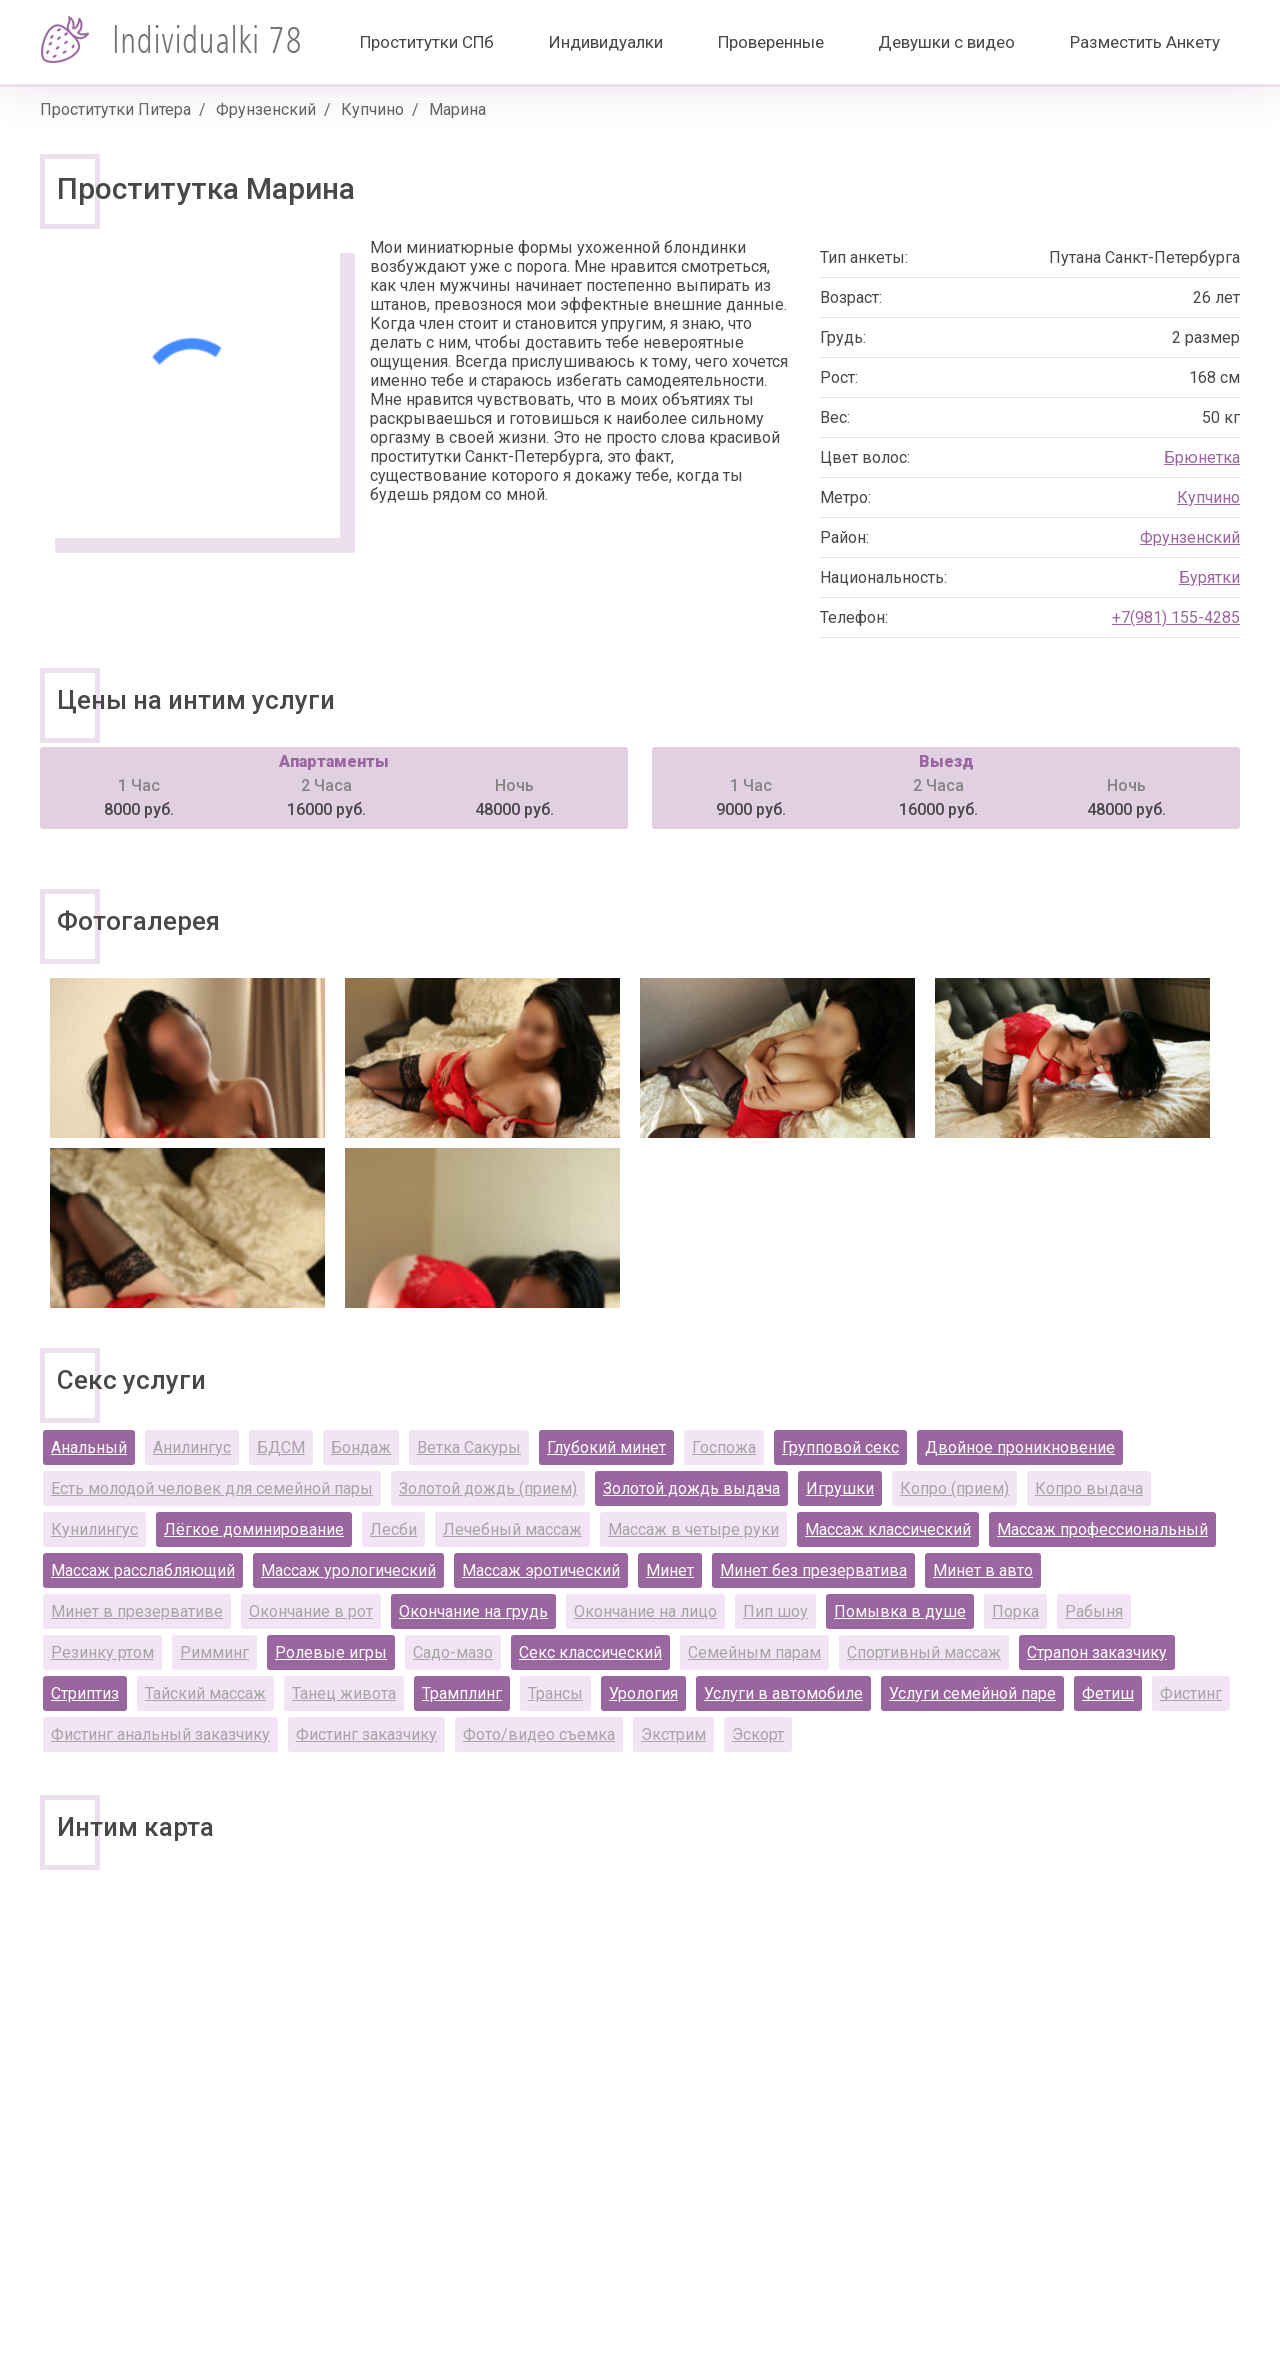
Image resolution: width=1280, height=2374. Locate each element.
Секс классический (590, 1652)
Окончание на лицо (645, 1611)
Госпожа (724, 1447)
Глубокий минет (606, 1447)
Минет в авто (983, 1570)
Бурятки (1209, 577)
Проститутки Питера (115, 109)
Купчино (372, 109)
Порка (1015, 1611)
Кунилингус (94, 1529)
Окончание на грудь (473, 1611)
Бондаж (361, 1447)
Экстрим (673, 1734)
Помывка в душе (900, 1611)
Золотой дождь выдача (691, 1488)
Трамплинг (462, 1693)
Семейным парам (754, 1652)
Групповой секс (840, 1447)
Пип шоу (775, 1611)
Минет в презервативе (137, 1611)
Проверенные (771, 42)
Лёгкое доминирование (254, 1529)
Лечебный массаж (512, 1529)
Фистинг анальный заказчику (160, 1734)
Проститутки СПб (427, 42)
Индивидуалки (606, 42)
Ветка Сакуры (469, 1447)
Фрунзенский (266, 109)
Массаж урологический (348, 1570)
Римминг (214, 1652)
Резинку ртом (102, 1652)
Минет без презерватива (813, 1570)
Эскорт (758, 1734)
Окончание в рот (311, 1611)
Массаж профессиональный (1102, 1529)
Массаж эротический (541, 1570)
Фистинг (1191, 1693)
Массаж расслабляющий (143, 1570)
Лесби (393, 1529)
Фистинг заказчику (366, 1734)
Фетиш (1108, 1693)
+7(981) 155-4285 (1176, 617)
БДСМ (281, 1447)
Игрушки (840, 1488)
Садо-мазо (453, 1652)
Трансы (555, 1693)
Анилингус (192, 1447)
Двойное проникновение (1020, 1447)
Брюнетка (1202, 457)
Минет (670, 1570)
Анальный (89, 1447)
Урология (643, 1693)
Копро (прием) (954, 1488)
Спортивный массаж (924, 1652)
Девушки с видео (946, 42)
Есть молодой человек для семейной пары (212, 1488)
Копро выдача (1089, 1488)
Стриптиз (85, 1693)
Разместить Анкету (1145, 42)
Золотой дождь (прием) (488, 1488)
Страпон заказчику (1097, 1652)
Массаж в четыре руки (693, 1529)
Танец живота (344, 1693)
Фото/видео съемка (539, 1734)
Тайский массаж (205, 1693)
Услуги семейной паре (972, 1693)
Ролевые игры (331, 1652)
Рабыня (1094, 1611)
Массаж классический (888, 1529)
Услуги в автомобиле (783, 1693)
